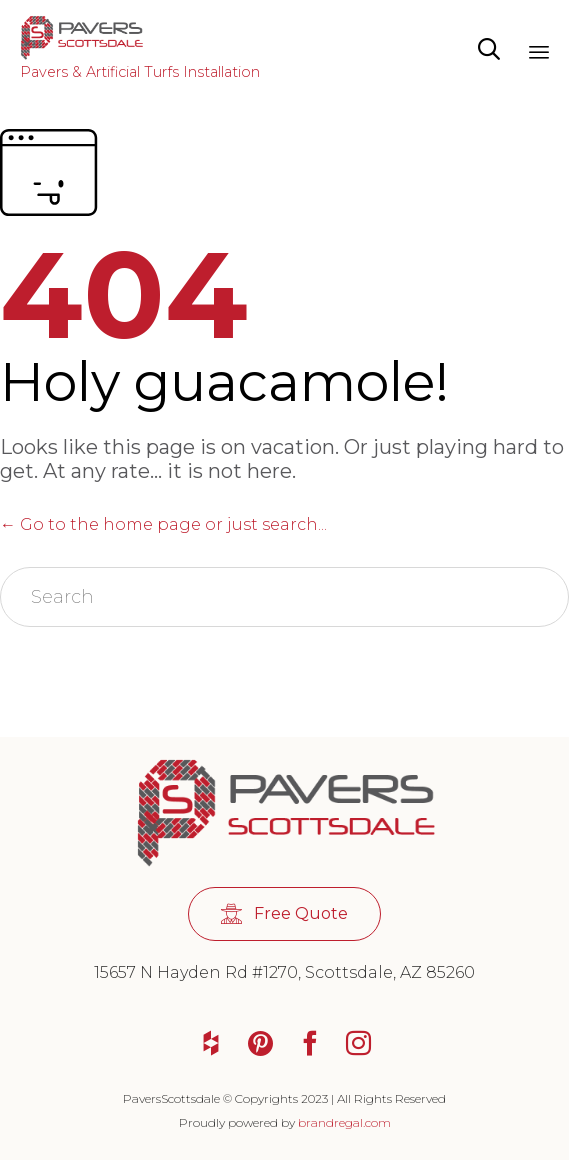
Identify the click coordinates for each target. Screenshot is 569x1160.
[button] (284, 914)
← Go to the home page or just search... (163, 524)
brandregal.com (344, 1122)
